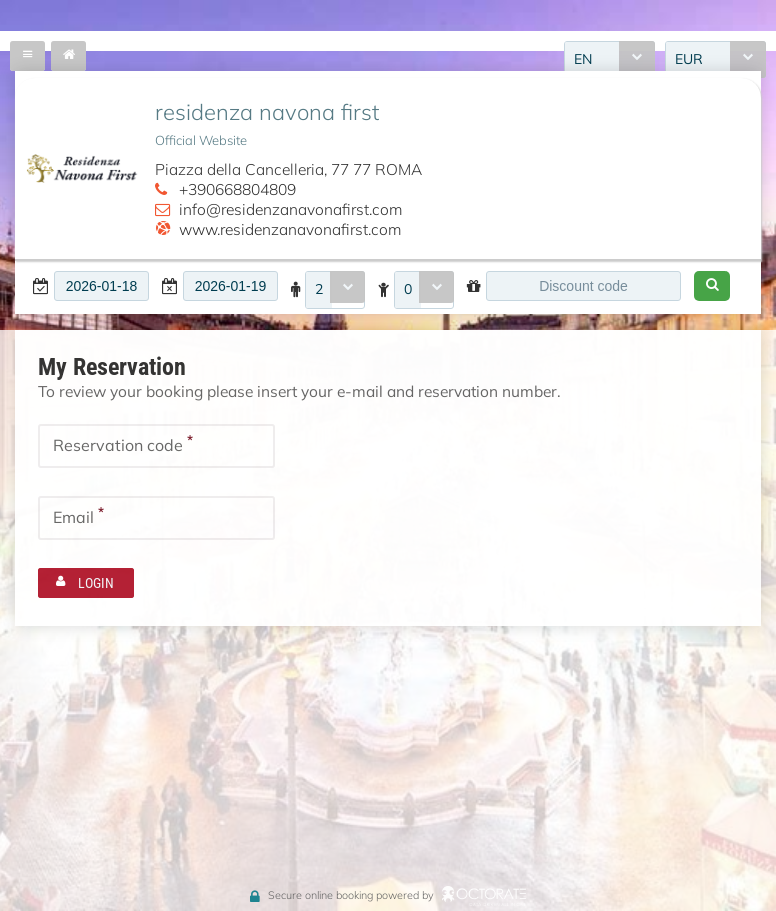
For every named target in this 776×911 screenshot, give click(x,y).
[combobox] (335, 289)
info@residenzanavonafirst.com (290, 209)
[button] (712, 286)
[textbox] (101, 286)
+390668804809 (237, 189)
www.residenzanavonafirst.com (290, 229)
